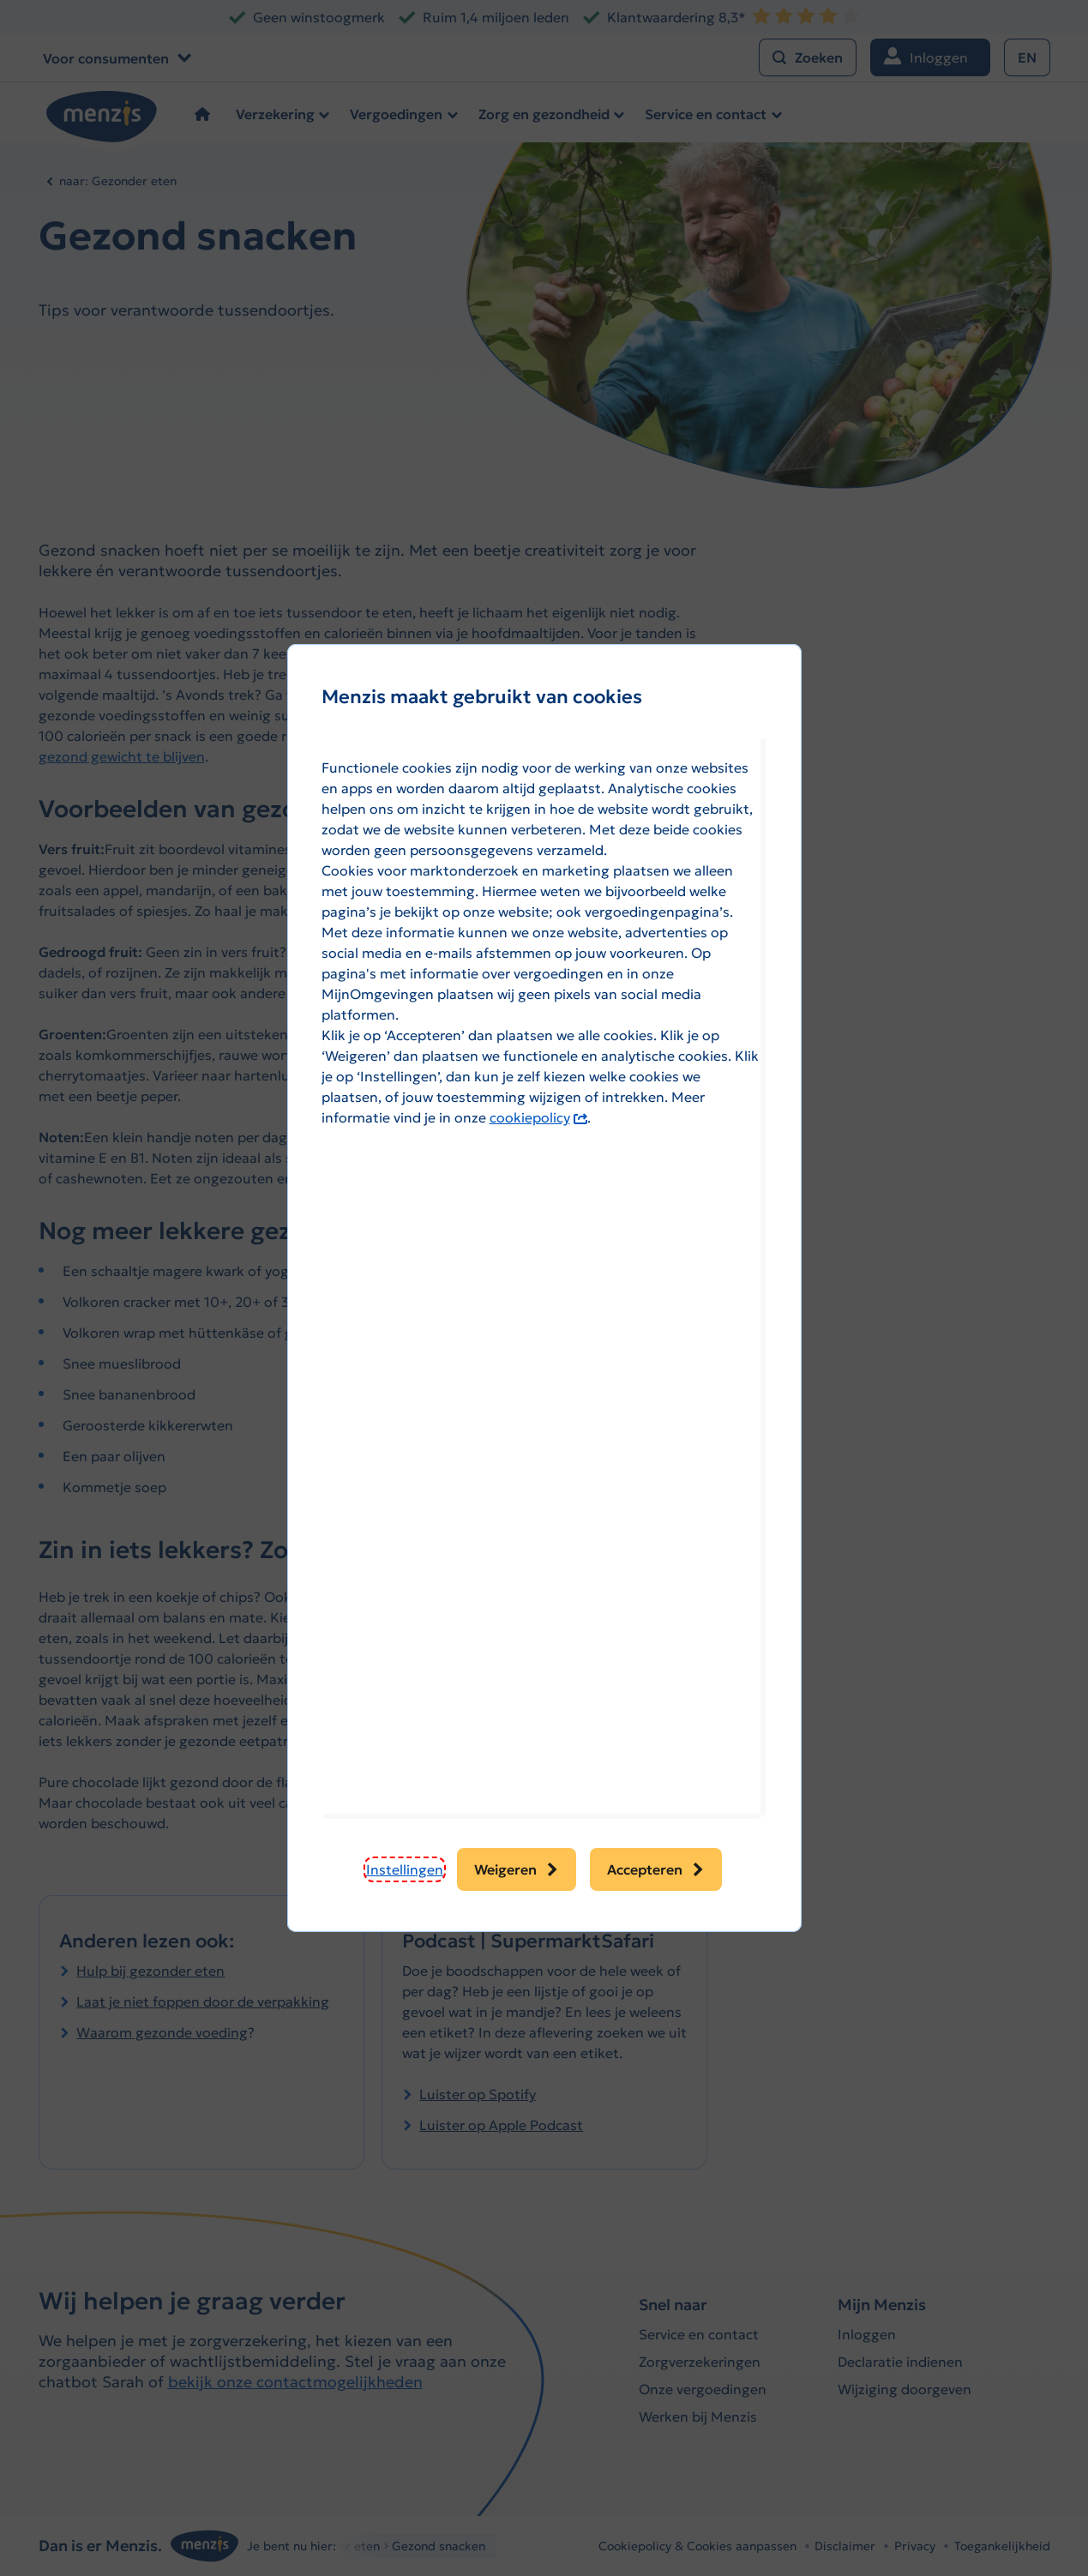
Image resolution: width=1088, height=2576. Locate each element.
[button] (404, 1869)
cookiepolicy (538, 1117)
